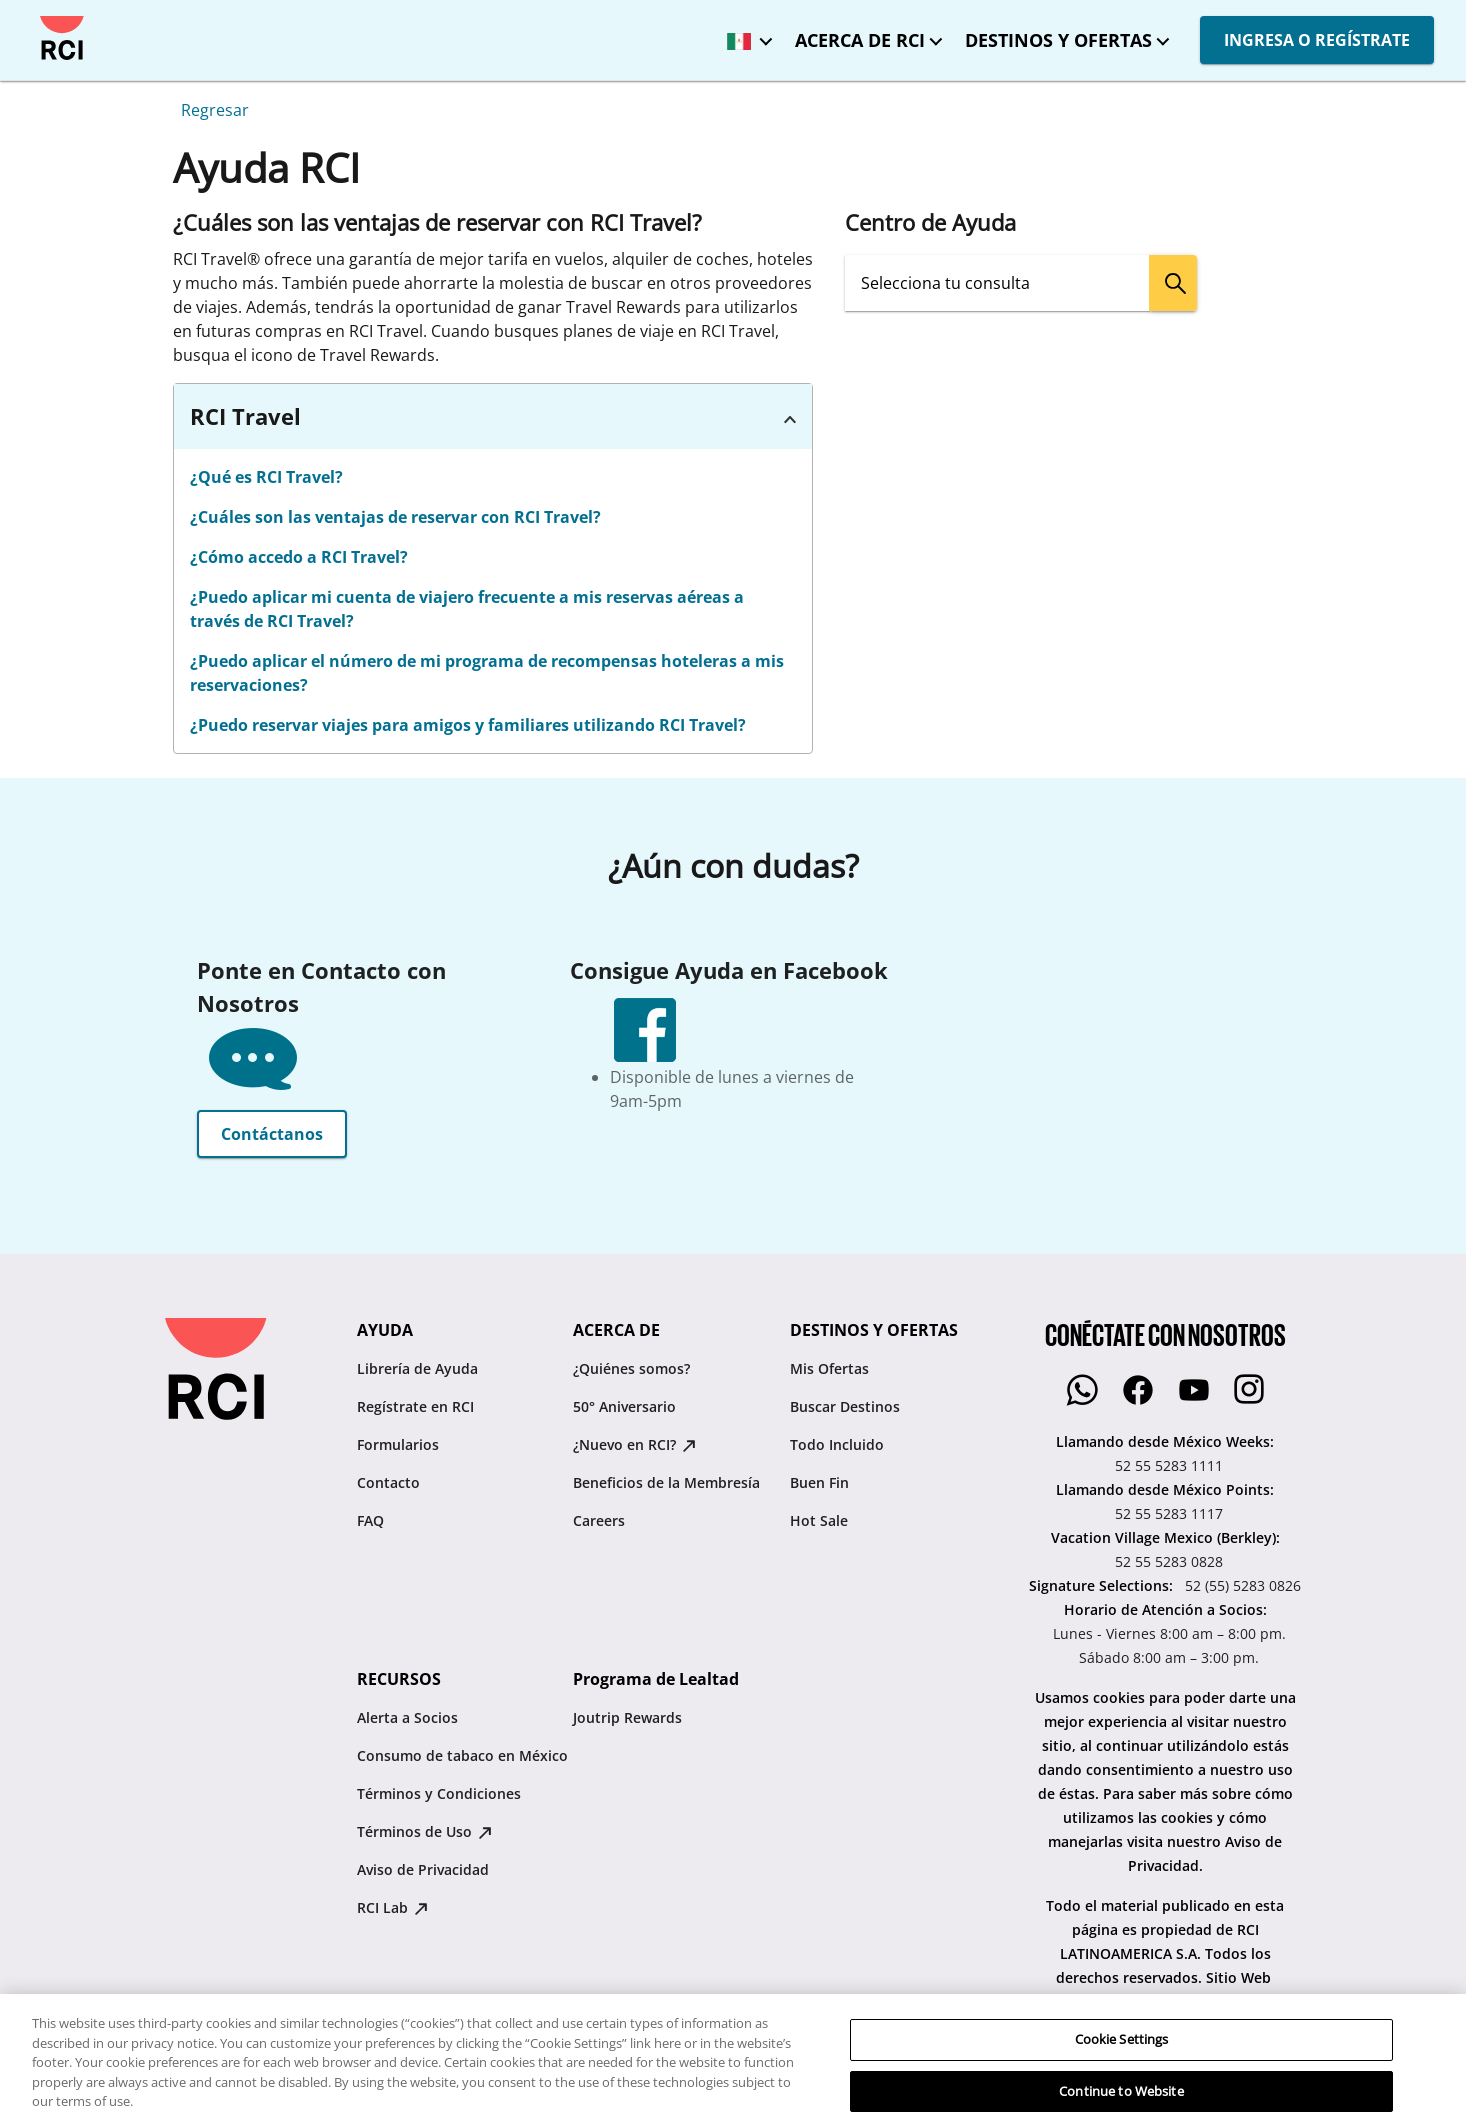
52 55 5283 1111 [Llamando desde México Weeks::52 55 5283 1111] (1169, 1465)
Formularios (398, 1444)
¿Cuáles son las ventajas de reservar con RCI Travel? (395, 517)
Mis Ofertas (829, 1368)
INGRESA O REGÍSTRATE (1317, 40)
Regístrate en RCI (415, 1406)
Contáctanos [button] (272, 1134)
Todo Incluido (837, 1444)
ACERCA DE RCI (860, 40)
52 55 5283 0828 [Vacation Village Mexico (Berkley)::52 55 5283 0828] (1169, 1561)
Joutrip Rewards (627, 1717)
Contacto (388, 1482)
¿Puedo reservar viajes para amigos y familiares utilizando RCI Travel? (468, 725)
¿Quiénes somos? (631, 1368)
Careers (599, 1520)
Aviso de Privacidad (423, 1869)
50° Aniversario (624, 1406)
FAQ (370, 1520)
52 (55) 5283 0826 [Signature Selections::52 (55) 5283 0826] (1243, 1585)
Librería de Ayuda (417, 1368)
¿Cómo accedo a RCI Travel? (299, 557)
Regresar (215, 110)
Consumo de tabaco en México (462, 1755)
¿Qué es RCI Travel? (266, 477)
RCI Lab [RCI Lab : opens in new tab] (392, 1907)
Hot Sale (819, 1520)
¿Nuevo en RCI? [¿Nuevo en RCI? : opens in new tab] (634, 1444)
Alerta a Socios (407, 1717)
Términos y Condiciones (439, 1793)
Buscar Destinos (845, 1406)
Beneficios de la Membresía (666, 1482)
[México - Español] (745, 34)
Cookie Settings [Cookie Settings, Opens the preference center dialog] (1122, 2084)
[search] (1173, 283)
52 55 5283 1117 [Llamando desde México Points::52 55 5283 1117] (1169, 1513)
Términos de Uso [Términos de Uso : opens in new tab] (424, 1831)
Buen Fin (819, 1482)
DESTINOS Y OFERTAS (1058, 40)
